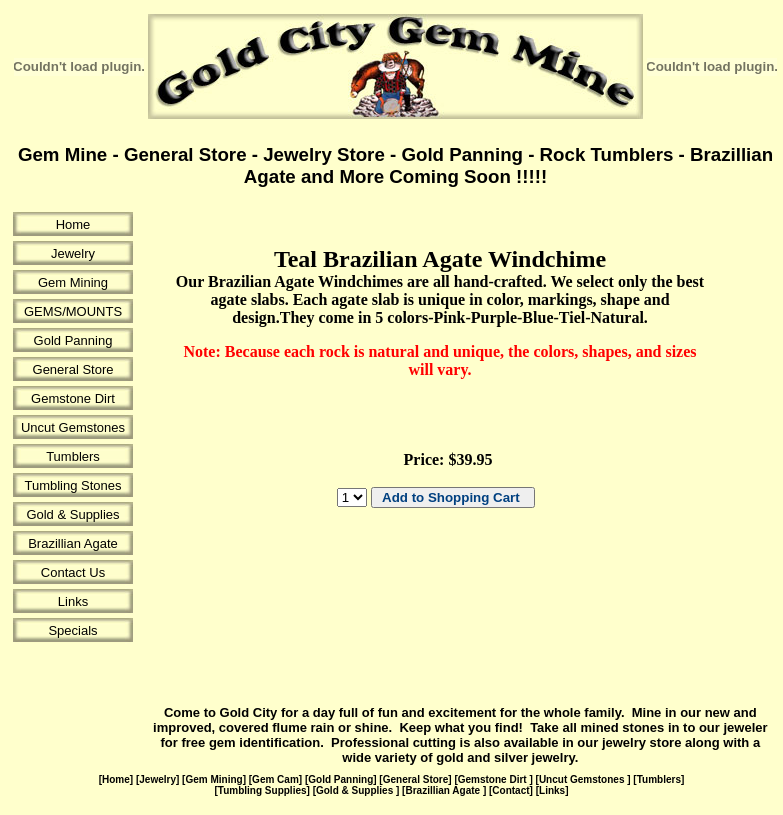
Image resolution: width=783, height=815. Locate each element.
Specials (72, 630)
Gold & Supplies (72, 514)
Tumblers (73, 456)
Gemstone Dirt (73, 398)
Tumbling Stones (72, 485)
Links (73, 601)
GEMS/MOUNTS (73, 311)
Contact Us (73, 572)
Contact (510, 790)
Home (73, 224)
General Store (73, 369)
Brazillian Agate (73, 543)
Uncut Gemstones (73, 427)
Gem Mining (73, 282)
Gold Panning (73, 340)
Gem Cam (275, 779)
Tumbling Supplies (262, 790)
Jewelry (73, 253)
